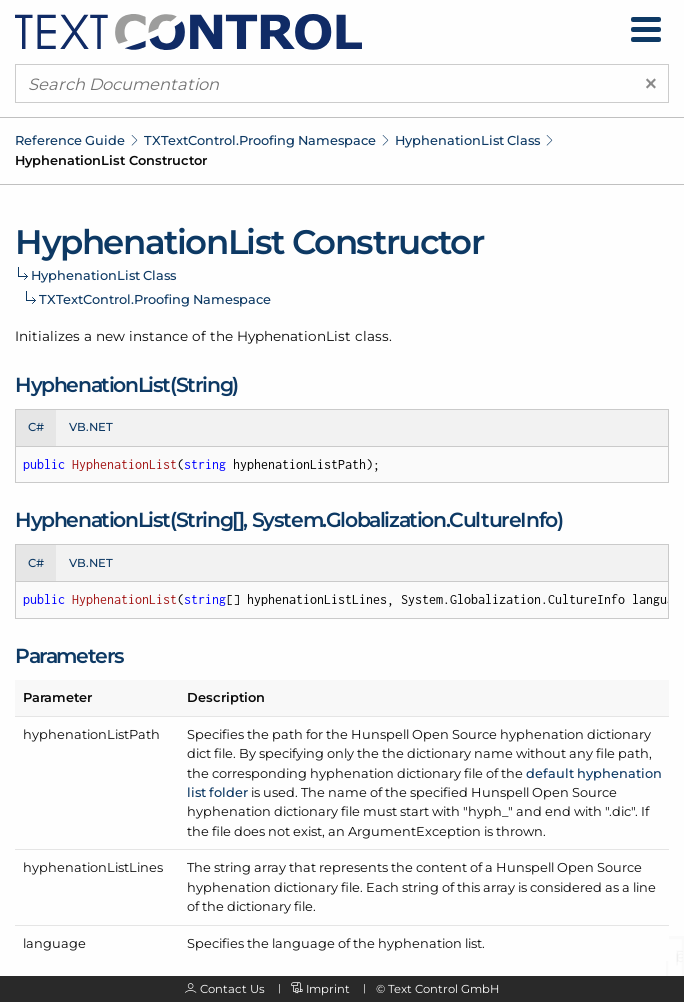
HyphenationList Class (467, 140)
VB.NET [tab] (91, 427)
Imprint (328, 989)
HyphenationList (294, 336)
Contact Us (232, 989)
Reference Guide (70, 140)
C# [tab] (36, 427)
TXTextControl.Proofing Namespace (260, 140)
